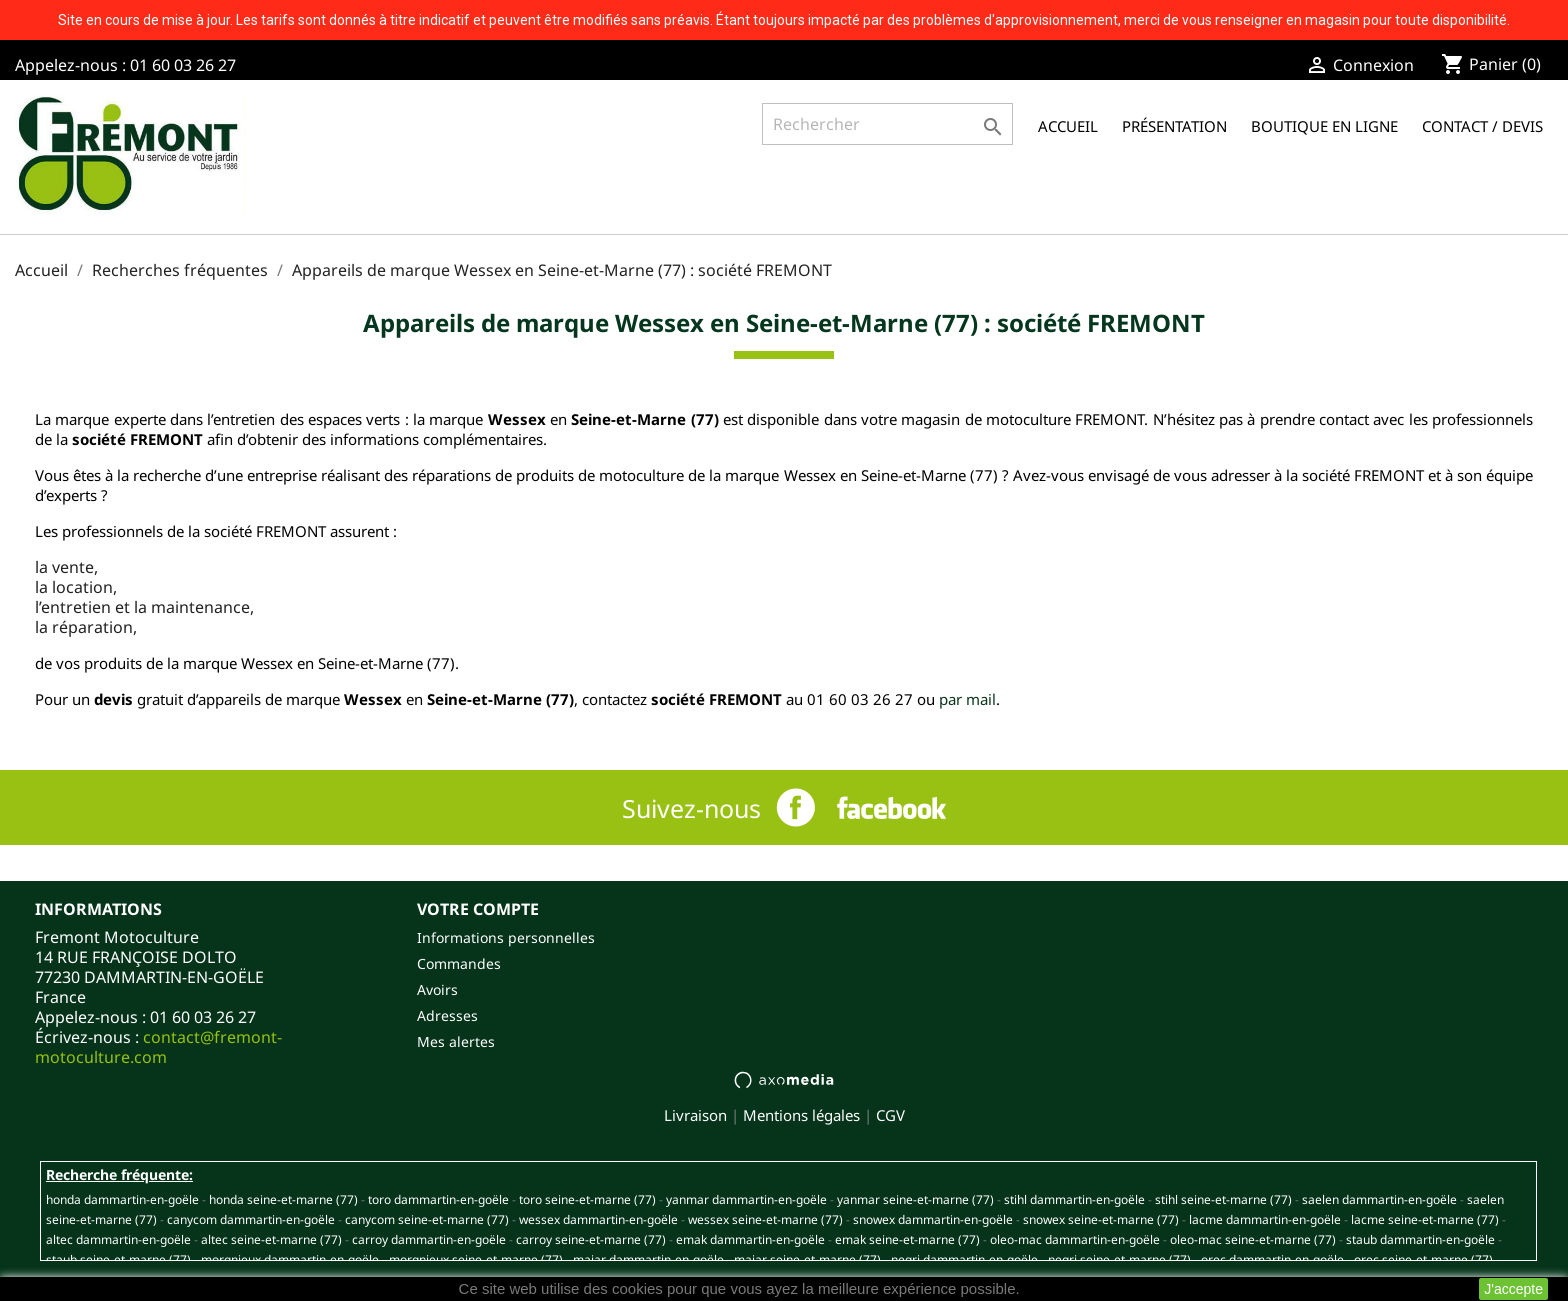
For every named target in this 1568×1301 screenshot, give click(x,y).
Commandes (459, 963)
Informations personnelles (506, 937)
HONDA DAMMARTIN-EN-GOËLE (122, 1199)
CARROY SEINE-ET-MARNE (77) (591, 1239)
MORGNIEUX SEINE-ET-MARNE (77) (476, 1259)
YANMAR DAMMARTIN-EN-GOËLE (746, 1199)
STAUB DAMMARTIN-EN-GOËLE (1420, 1239)
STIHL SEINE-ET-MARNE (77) (1223, 1199)
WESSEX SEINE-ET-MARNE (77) (765, 1219)
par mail (967, 699)
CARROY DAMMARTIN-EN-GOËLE (429, 1239)
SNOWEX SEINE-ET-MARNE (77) (1101, 1219)
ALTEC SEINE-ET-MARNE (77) (271, 1239)
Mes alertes (456, 1041)
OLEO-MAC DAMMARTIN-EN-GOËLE (1075, 1239)
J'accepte (1513, 1289)
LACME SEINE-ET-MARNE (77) (1425, 1219)
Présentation (1174, 126)
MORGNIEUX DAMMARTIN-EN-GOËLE (290, 1259)
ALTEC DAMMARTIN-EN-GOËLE (118, 1239)
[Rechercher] (887, 124)
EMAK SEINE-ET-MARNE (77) (907, 1239)
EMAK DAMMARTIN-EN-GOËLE (750, 1239)
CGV (890, 1115)
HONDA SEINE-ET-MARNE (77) (283, 1199)
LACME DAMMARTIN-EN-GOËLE (1265, 1219)
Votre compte (478, 909)
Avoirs (437, 989)
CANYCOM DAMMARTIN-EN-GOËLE (251, 1219)
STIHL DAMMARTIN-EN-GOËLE (1074, 1199)
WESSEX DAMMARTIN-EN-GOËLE (598, 1219)
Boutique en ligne (1324, 126)
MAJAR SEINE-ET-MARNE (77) (807, 1259)
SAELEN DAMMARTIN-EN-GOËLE (1379, 1199)
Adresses (447, 1015)
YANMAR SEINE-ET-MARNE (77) (915, 1199)
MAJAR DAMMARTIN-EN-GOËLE (648, 1259)
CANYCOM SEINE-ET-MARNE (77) (427, 1219)
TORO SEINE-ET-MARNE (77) (587, 1199)
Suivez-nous (691, 808)
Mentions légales (801, 1115)
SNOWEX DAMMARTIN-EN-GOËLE (933, 1219)
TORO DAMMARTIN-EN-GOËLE (438, 1199)
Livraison (695, 1115)
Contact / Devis (1482, 126)
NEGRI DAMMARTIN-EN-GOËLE (964, 1259)
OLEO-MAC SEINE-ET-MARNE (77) (1253, 1239)
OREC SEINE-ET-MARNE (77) (1423, 1259)
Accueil (1068, 126)
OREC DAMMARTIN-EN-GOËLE (1272, 1259)
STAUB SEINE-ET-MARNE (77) (118, 1259)
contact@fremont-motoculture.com (158, 1047)
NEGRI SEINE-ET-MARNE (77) (1119, 1259)
